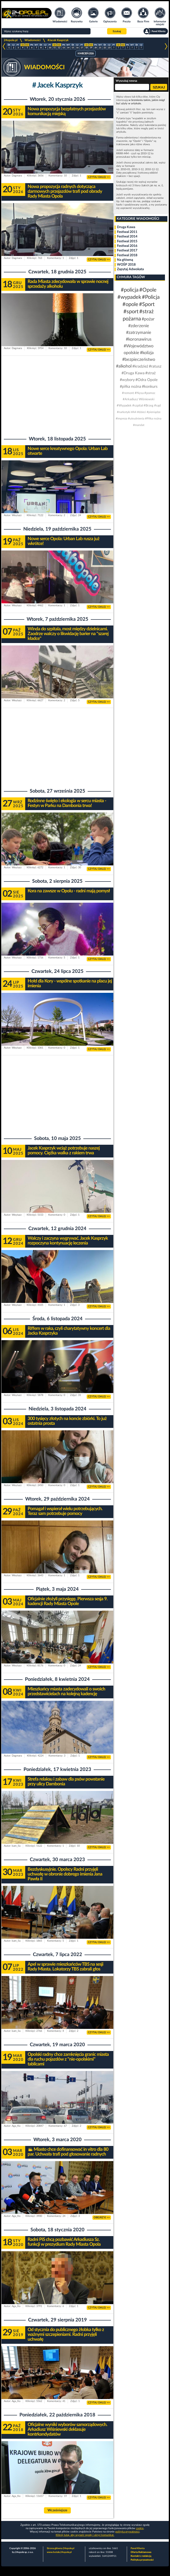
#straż (150, 373)
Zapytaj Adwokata (130, 269)
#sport (131, 311)
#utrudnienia (136, 418)
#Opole (148, 290)
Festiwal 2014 (127, 236)
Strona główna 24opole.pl (60, 2548)
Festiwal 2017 (127, 250)
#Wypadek (124, 405)
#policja (130, 290)
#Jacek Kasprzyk (58, 40)
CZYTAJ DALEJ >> (99, 177)
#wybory (127, 380)
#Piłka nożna (153, 418)
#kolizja (147, 353)
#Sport (147, 304)
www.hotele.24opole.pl (59, 2552)
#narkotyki (123, 412)
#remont (128, 393)
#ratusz (155, 366)
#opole (130, 304)
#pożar (148, 319)
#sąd (157, 405)
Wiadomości (32, 40)
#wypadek (129, 297)
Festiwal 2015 (127, 241)
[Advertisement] (57, 394)
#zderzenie (138, 326)
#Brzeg (148, 405)
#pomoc (149, 393)
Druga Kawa (126, 227)
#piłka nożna (130, 386)
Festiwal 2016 (127, 246)
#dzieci (141, 412)
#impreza (121, 418)
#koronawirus (139, 339)
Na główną (125, 260)
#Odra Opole (146, 380)
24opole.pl (11, 40)
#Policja (151, 297)
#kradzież (140, 366)
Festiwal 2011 (127, 232)
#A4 (133, 412)
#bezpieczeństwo (138, 359)
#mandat (138, 425)
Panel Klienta (138, 2548)
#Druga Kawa (133, 373)
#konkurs (150, 386)
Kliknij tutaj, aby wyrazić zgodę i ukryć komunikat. (85, 2535)
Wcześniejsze (57, 2510)
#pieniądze (153, 412)
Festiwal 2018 (127, 255)
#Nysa (139, 393)
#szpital (137, 405)
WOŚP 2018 (126, 264)
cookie (140, 2528)
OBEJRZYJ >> (102, 2217)
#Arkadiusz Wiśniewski (138, 399)
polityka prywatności (127, 2531)
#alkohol (124, 366)
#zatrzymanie (138, 333)
